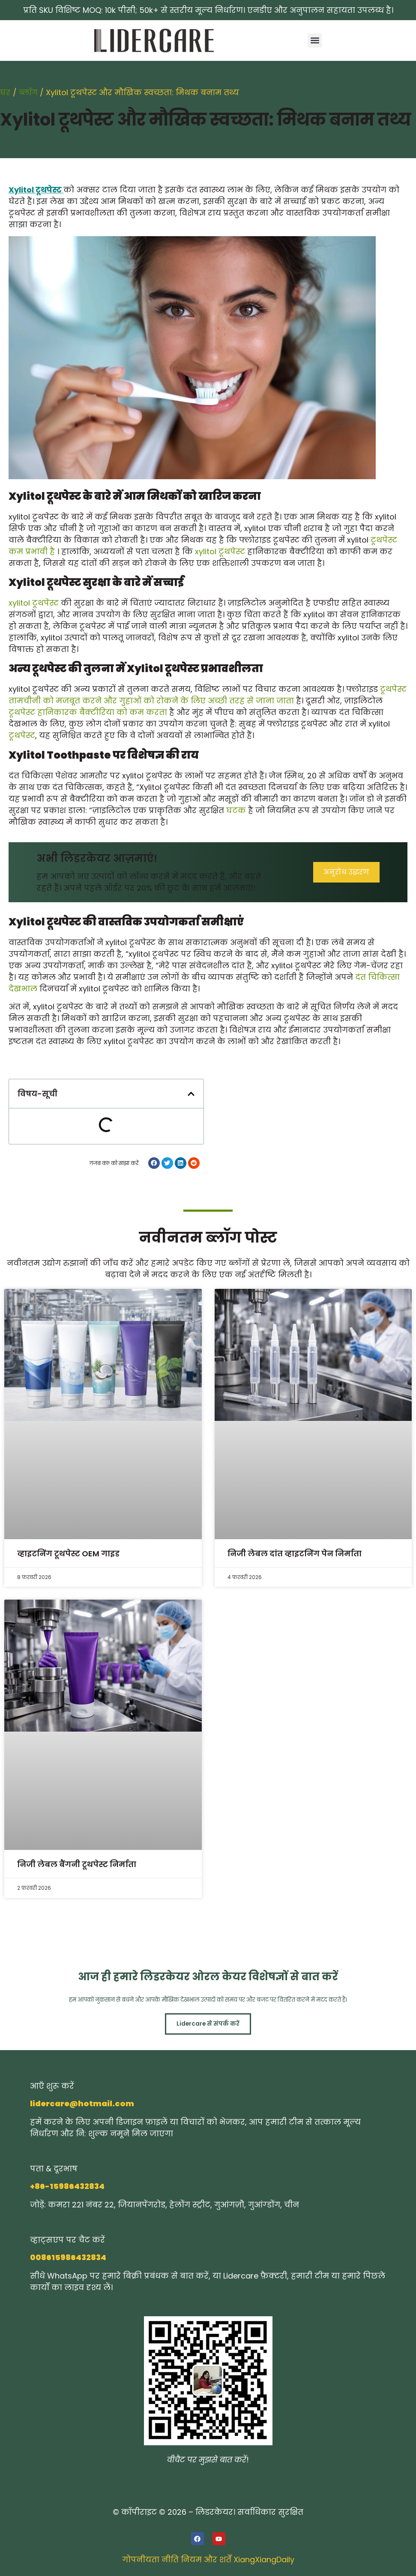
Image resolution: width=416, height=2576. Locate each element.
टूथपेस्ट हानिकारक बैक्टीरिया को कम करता (88, 712)
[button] (315, 40)
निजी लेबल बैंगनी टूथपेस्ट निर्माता (76, 1864)
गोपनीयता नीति (150, 2560)
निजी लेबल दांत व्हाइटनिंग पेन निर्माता (294, 1553)
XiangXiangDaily (263, 2560)
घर (5, 92)
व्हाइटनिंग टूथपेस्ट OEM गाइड (68, 1553)
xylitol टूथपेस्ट (220, 551)
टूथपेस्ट (22, 735)
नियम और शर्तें (206, 2560)
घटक (236, 810)
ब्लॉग (28, 92)
